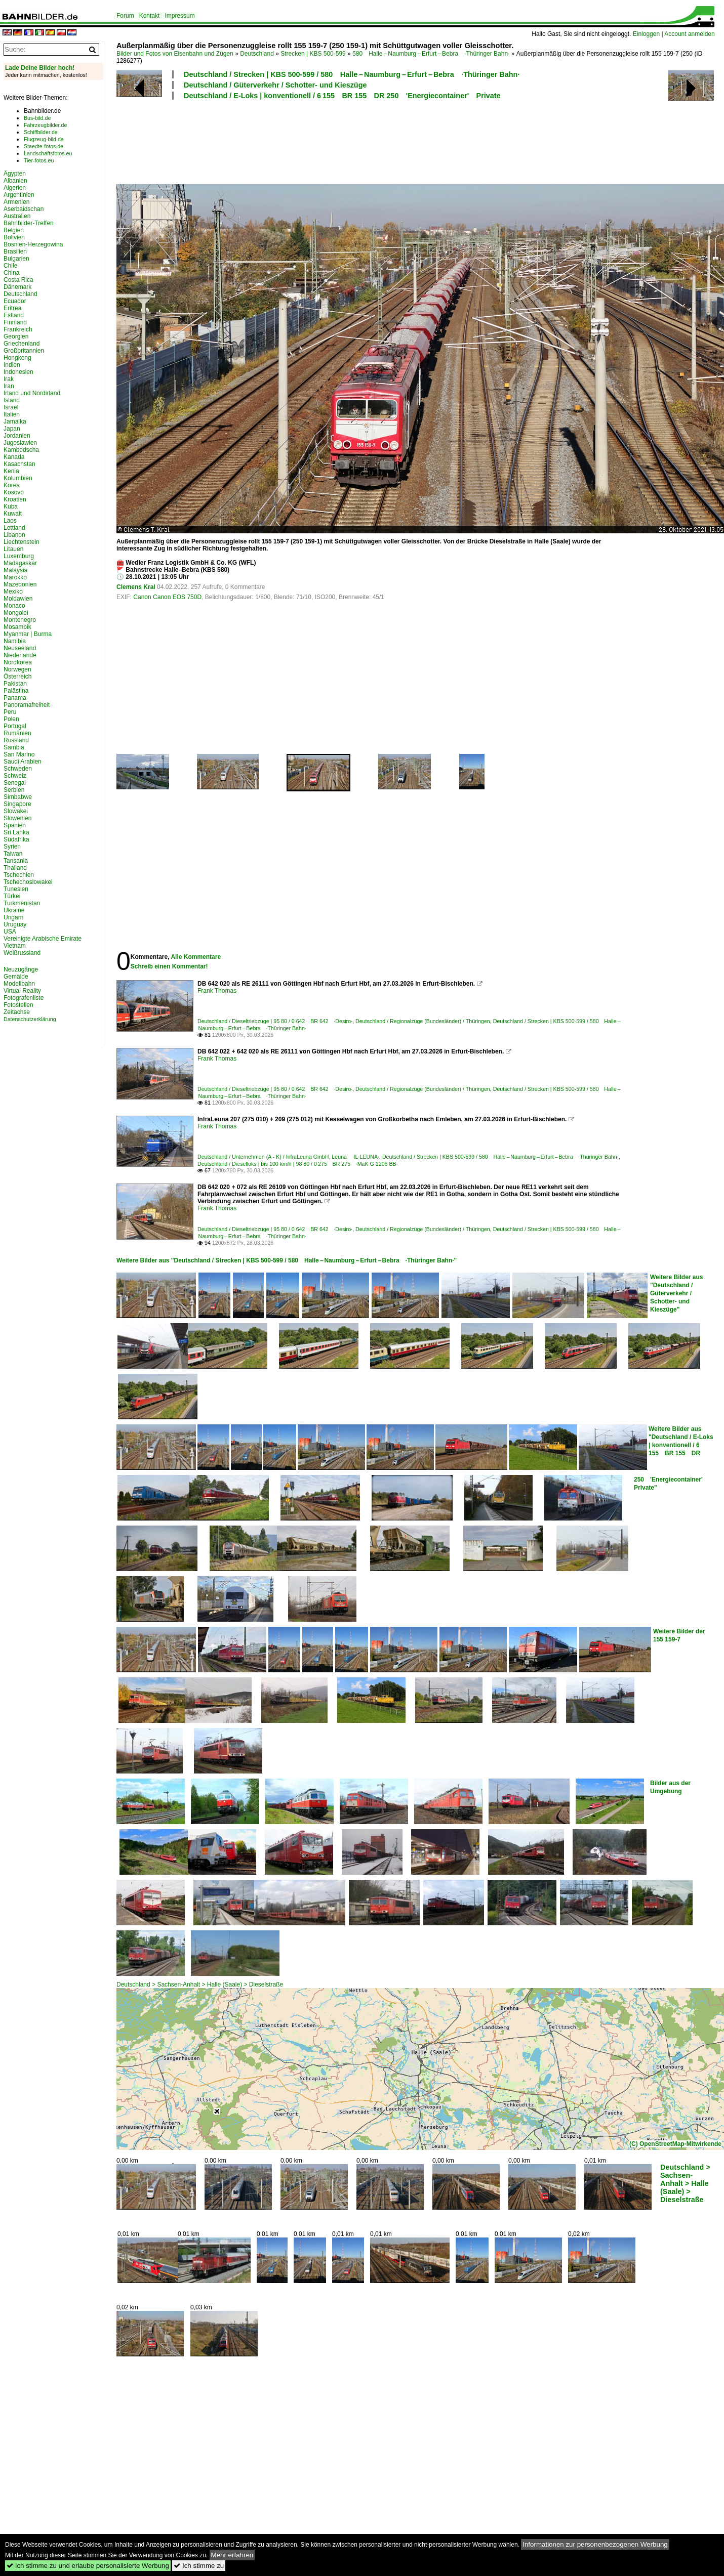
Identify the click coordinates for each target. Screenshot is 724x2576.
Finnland (15, 322)
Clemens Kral (135, 586)
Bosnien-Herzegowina (33, 244)
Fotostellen (18, 1004)
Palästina (16, 690)
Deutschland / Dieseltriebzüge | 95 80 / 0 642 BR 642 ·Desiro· (274, 1021)
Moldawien (18, 598)
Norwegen (17, 669)
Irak (9, 379)
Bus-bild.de (37, 118)
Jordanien (17, 435)
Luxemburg (19, 556)
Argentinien (19, 194)
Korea (12, 485)
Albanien (15, 180)
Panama (15, 697)
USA (10, 931)
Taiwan (13, 853)
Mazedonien (20, 584)
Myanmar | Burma (28, 634)
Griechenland (21, 343)
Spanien (15, 825)
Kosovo (14, 492)
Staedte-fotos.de (43, 146)
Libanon (14, 534)
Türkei (12, 896)
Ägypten (15, 173)
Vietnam (15, 945)
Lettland (14, 527)
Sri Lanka (16, 832)
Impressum (179, 15)
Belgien (14, 230)
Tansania (16, 860)
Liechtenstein (21, 541)
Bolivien (14, 237)
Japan (12, 428)
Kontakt (149, 15)
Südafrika (16, 839)
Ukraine (14, 910)
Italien (12, 414)
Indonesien (18, 371)
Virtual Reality (22, 990)
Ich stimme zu (199, 2565)
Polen (11, 719)
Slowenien (17, 818)
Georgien (16, 336)
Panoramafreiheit (27, 704)
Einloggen (646, 33)
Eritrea (12, 308)
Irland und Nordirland (32, 393)
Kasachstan (19, 464)
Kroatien (15, 499)
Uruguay (15, 924)
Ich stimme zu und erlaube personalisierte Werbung (88, 2565)
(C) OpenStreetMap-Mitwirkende (675, 2143)
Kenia (11, 471)
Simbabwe (18, 796)
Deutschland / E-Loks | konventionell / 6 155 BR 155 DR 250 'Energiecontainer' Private (342, 96)
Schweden (18, 768)
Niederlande (20, 655)
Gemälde (16, 976)
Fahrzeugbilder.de (45, 125)
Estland (14, 315)
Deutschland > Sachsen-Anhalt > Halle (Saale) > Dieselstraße (199, 1984)
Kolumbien (18, 478)
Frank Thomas (216, 990)
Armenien (16, 201)
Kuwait (13, 513)
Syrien (12, 846)
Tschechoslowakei (28, 881)
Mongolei (16, 612)
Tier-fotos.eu (39, 160)
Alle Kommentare (196, 956)
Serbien (14, 789)
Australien (17, 216)
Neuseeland (20, 648)
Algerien (15, 187)
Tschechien (19, 874)
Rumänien (17, 733)
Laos (10, 520)
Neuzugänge (21, 969)
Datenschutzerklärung (30, 1019)
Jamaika (15, 421)
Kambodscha (21, 449)
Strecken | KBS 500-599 (313, 53)
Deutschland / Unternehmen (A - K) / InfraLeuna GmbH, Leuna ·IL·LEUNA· (288, 1157)
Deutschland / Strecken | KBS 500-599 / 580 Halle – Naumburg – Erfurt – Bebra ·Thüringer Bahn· (351, 74)
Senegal (15, 782)
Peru (10, 711)
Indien (12, 364)
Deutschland (257, 53)
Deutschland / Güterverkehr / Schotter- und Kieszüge (275, 85)
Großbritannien (24, 350)
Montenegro (20, 619)
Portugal (15, 726)
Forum (125, 15)
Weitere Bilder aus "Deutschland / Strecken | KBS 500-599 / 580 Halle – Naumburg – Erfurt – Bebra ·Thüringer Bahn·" (286, 1260)
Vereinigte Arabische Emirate (43, 938)
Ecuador (15, 301)
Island (12, 400)
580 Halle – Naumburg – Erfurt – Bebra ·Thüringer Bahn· (430, 53)
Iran (9, 386)
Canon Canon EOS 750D (167, 597)
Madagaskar (20, 563)
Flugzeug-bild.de (44, 139)
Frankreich (18, 329)
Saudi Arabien (23, 761)
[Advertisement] (375, 140)
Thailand (15, 867)
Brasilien (15, 251)
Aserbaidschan (24, 209)
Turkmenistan (22, 903)
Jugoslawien (20, 442)
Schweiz (15, 775)
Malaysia (15, 570)
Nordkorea (18, 662)
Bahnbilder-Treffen (29, 223)
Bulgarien (16, 258)
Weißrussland (22, 952)
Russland (16, 740)
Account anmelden (689, 33)
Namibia (15, 641)
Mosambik (17, 626)
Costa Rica (18, 279)
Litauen (13, 549)
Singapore (17, 804)
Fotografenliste (24, 997)
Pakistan (15, 683)
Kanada (14, 456)
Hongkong (17, 357)
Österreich (17, 676)
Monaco (14, 605)
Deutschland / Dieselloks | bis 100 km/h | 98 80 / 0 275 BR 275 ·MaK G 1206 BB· (297, 1164)
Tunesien (16, 889)
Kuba (11, 506)
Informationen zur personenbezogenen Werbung (595, 2544)
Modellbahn (19, 983)
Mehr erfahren (232, 2555)
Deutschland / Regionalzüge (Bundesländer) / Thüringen (422, 1021)
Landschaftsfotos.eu (48, 153)
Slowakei (16, 811)
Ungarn (13, 917)
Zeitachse (17, 1012)
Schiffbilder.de (41, 132)
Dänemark (17, 286)
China (11, 272)
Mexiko (13, 591)
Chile (10, 265)
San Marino (19, 754)
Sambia (14, 747)
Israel (11, 407)
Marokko (15, 577)
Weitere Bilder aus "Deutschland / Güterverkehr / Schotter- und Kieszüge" (676, 1293)
